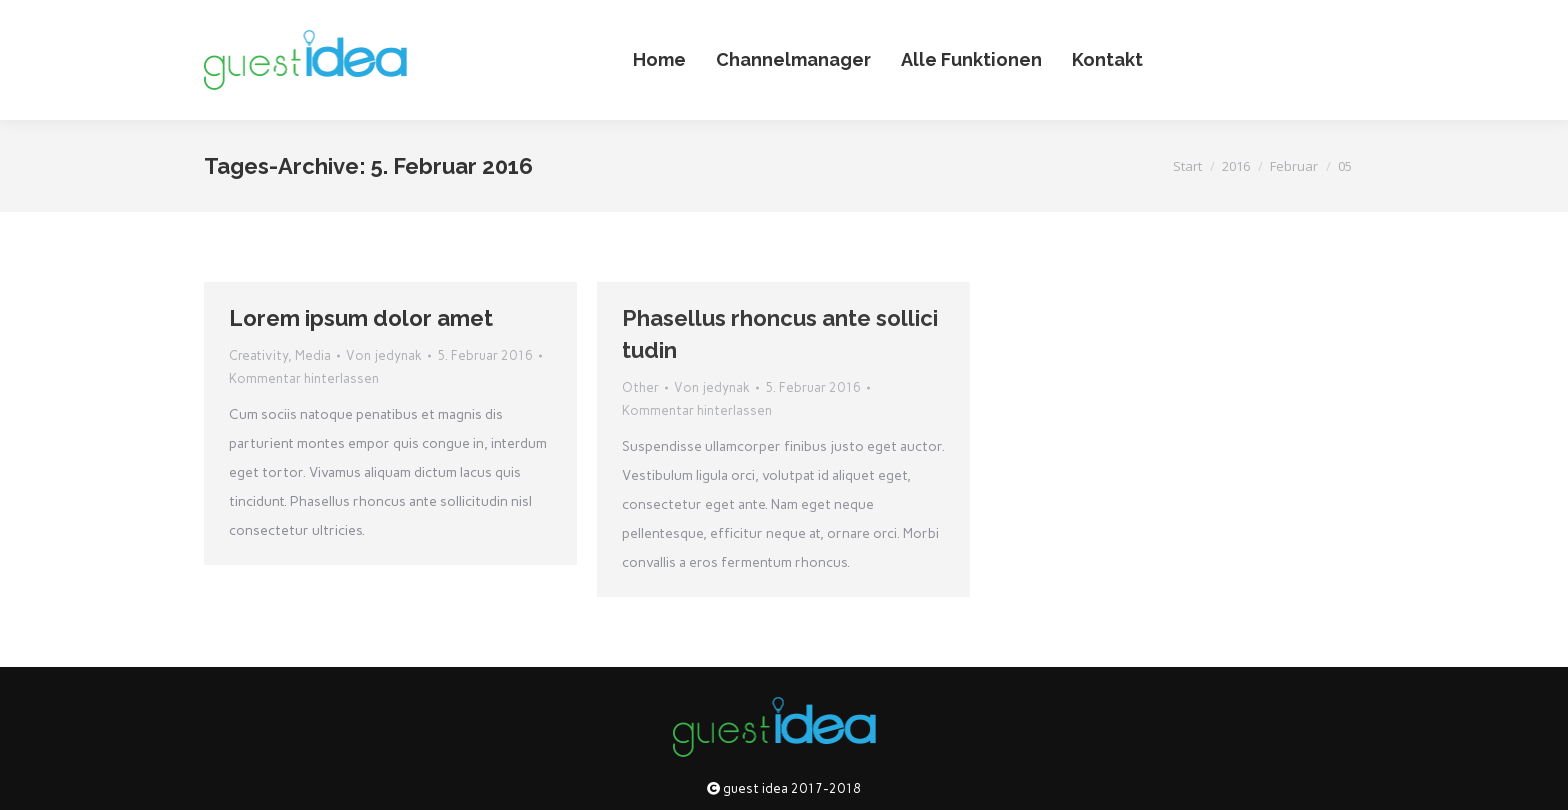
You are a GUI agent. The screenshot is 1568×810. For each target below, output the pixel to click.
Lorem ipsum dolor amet (361, 318)
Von (384, 355)
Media (313, 355)
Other (640, 387)
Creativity (258, 355)
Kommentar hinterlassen (304, 378)
